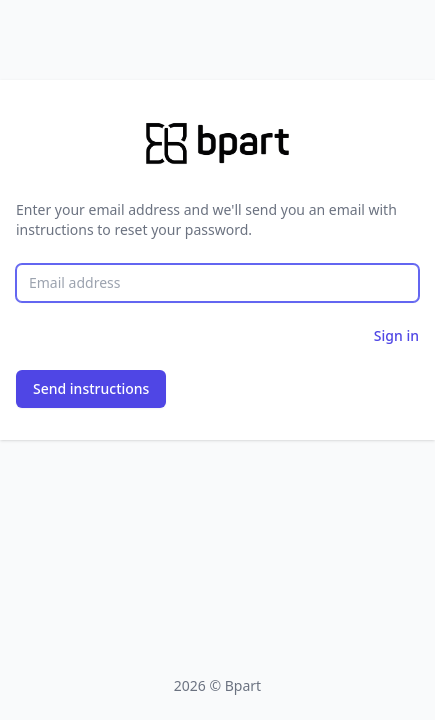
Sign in (396, 335)
